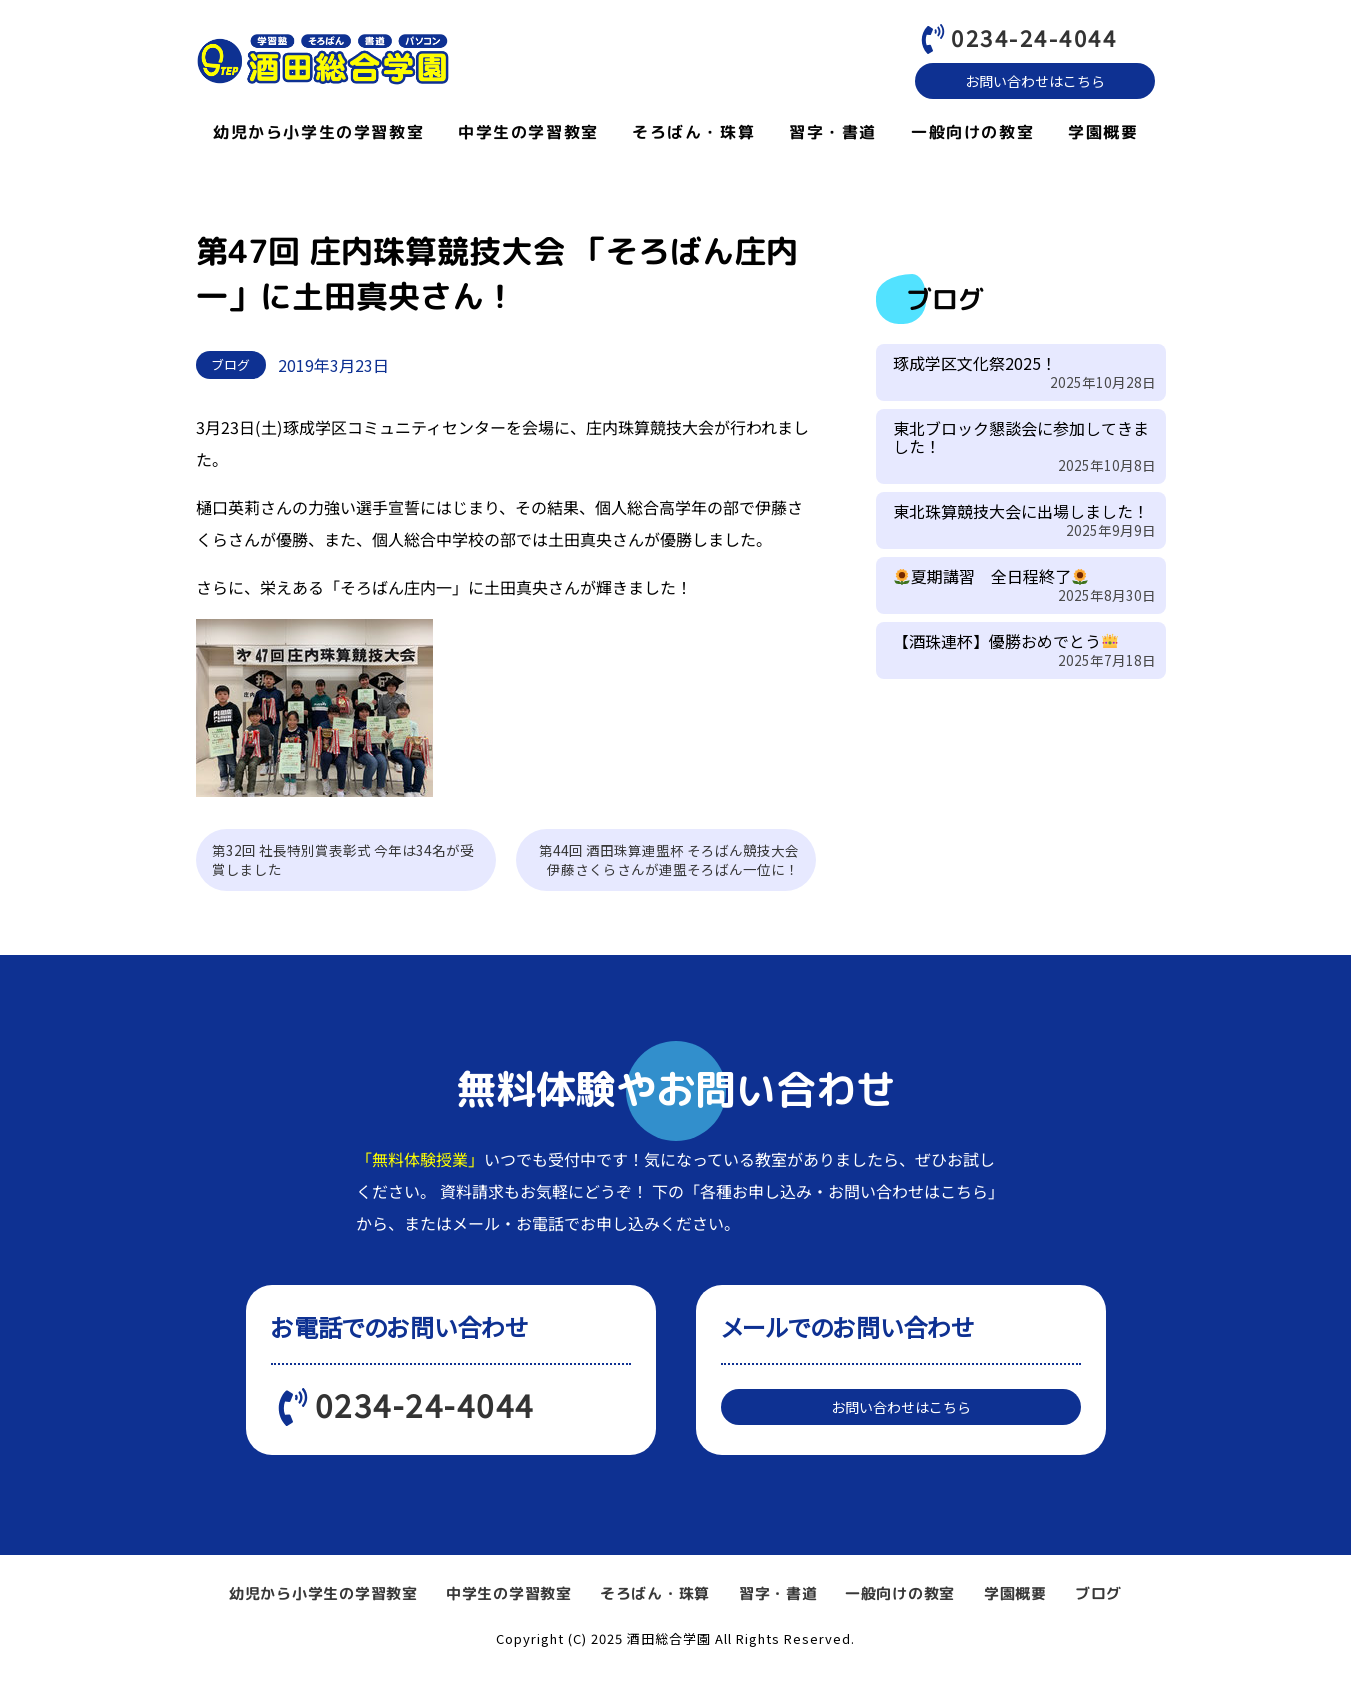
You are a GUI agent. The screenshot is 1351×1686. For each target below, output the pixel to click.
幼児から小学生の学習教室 (317, 137)
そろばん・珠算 (693, 137)
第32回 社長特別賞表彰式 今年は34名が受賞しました (343, 864)
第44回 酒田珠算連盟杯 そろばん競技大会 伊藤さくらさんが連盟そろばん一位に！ (676, 864)
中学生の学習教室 (527, 137)
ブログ (1097, 1607)
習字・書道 (833, 137)
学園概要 (1103, 137)
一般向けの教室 (972, 137)
